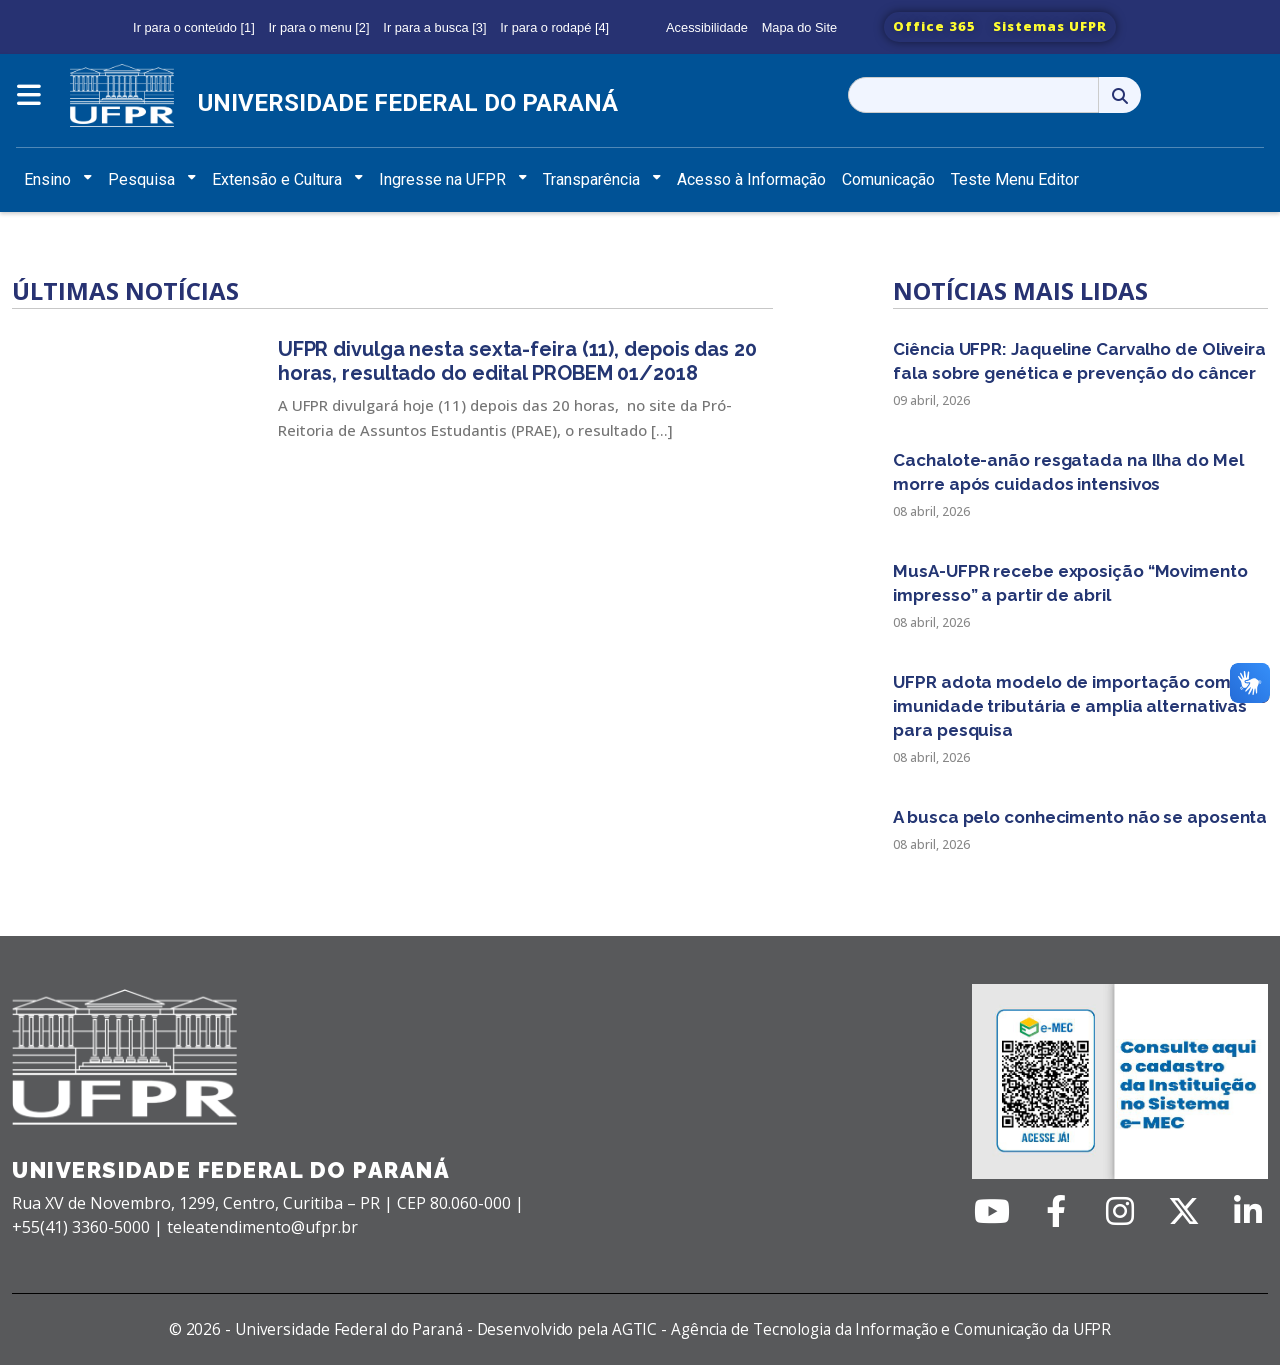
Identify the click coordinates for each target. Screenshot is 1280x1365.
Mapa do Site (799, 27)
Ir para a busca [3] (434, 27)
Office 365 (934, 26)
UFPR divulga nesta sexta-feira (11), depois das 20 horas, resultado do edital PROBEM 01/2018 (517, 361)
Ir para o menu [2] (319, 27)
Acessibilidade (707, 27)
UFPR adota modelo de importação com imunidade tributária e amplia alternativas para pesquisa (1070, 706)
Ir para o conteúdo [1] (194, 27)
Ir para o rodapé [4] (554, 27)
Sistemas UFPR (1050, 26)
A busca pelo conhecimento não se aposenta (1080, 817)
